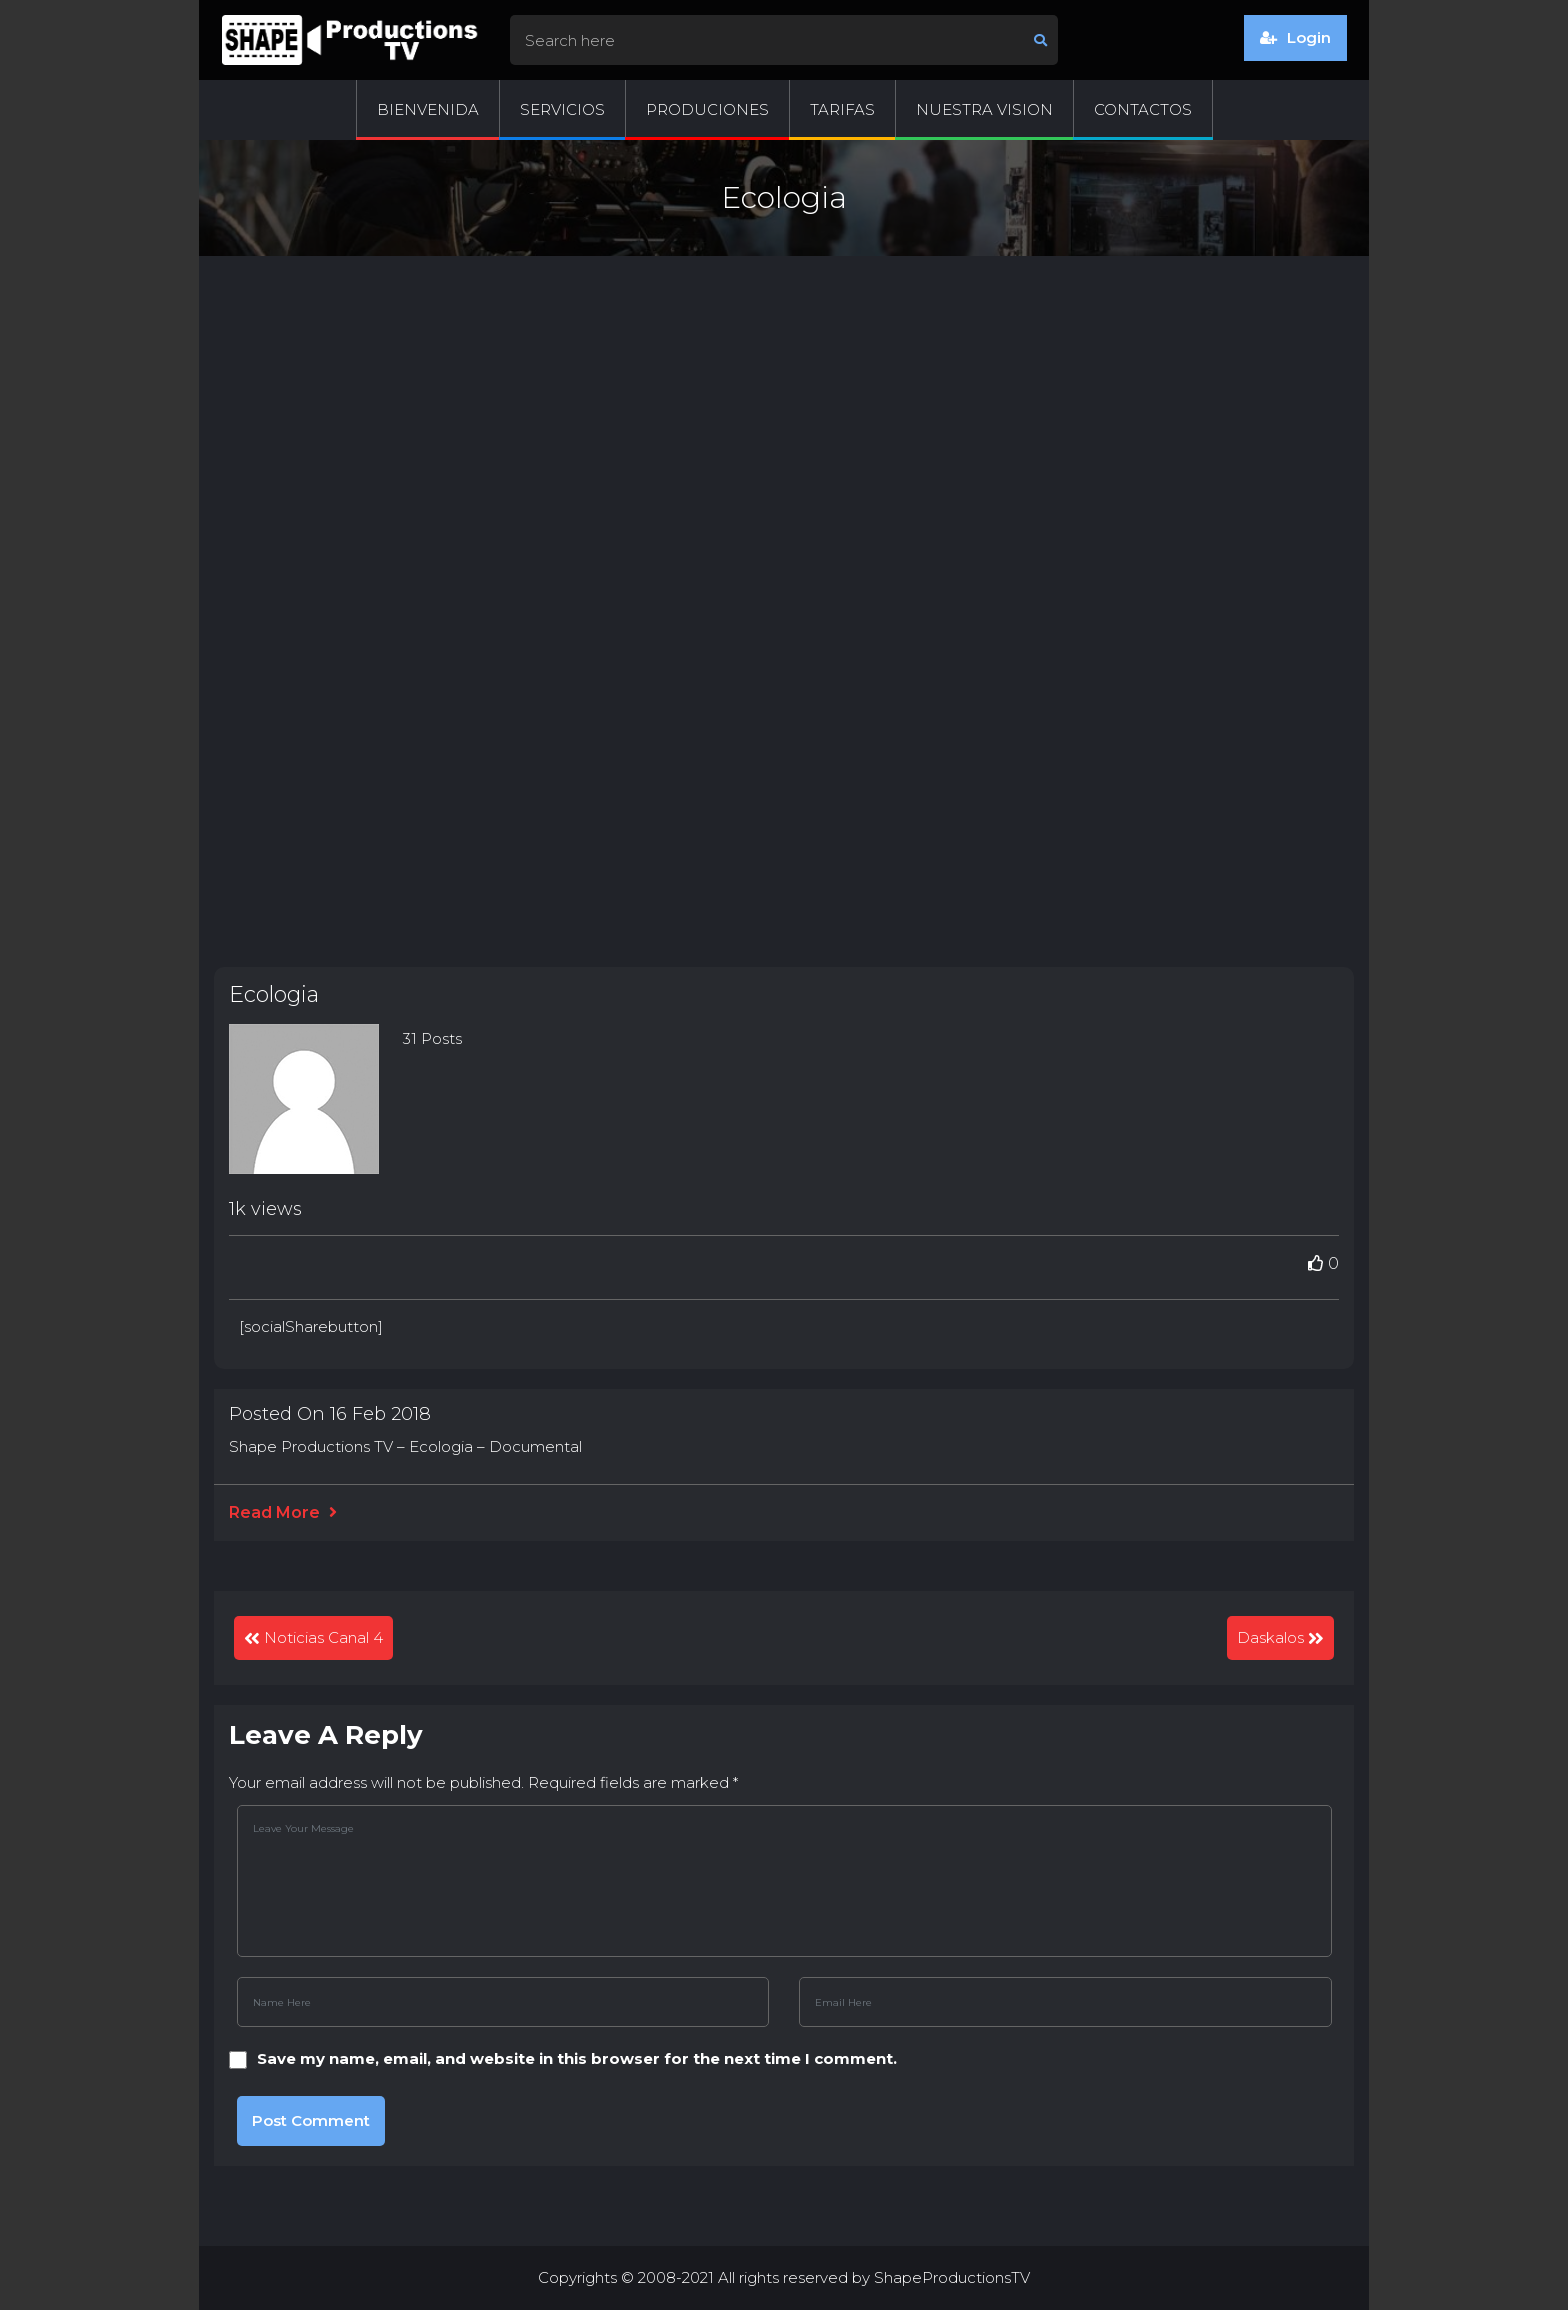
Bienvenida (428, 109)
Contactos (1143, 109)
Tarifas (842, 109)
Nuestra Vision (984, 109)
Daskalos (1270, 1637)
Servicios (562, 109)
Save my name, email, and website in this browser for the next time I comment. (577, 2058)
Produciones (707, 109)
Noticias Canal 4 (323, 1637)
